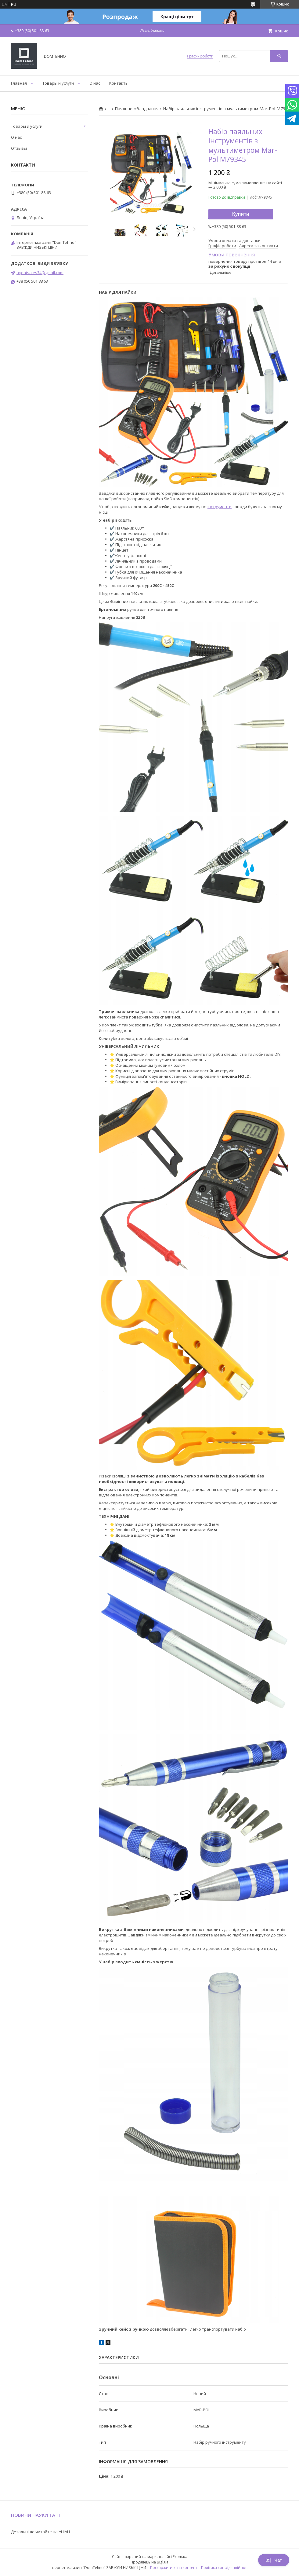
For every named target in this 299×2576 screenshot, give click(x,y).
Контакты (118, 83)
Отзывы (19, 148)
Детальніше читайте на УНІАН (40, 2531)
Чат (273, 2560)
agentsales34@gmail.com (39, 272)
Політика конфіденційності (225, 2567)
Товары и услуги (58, 83)
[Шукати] (279, 56)
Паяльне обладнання (137, 108)
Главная (19, 83)
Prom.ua (180, 2556)
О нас (94, 83)
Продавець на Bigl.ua (149, 2562)
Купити (240, 214)
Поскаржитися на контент (173, 2567)
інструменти (219, 506)
